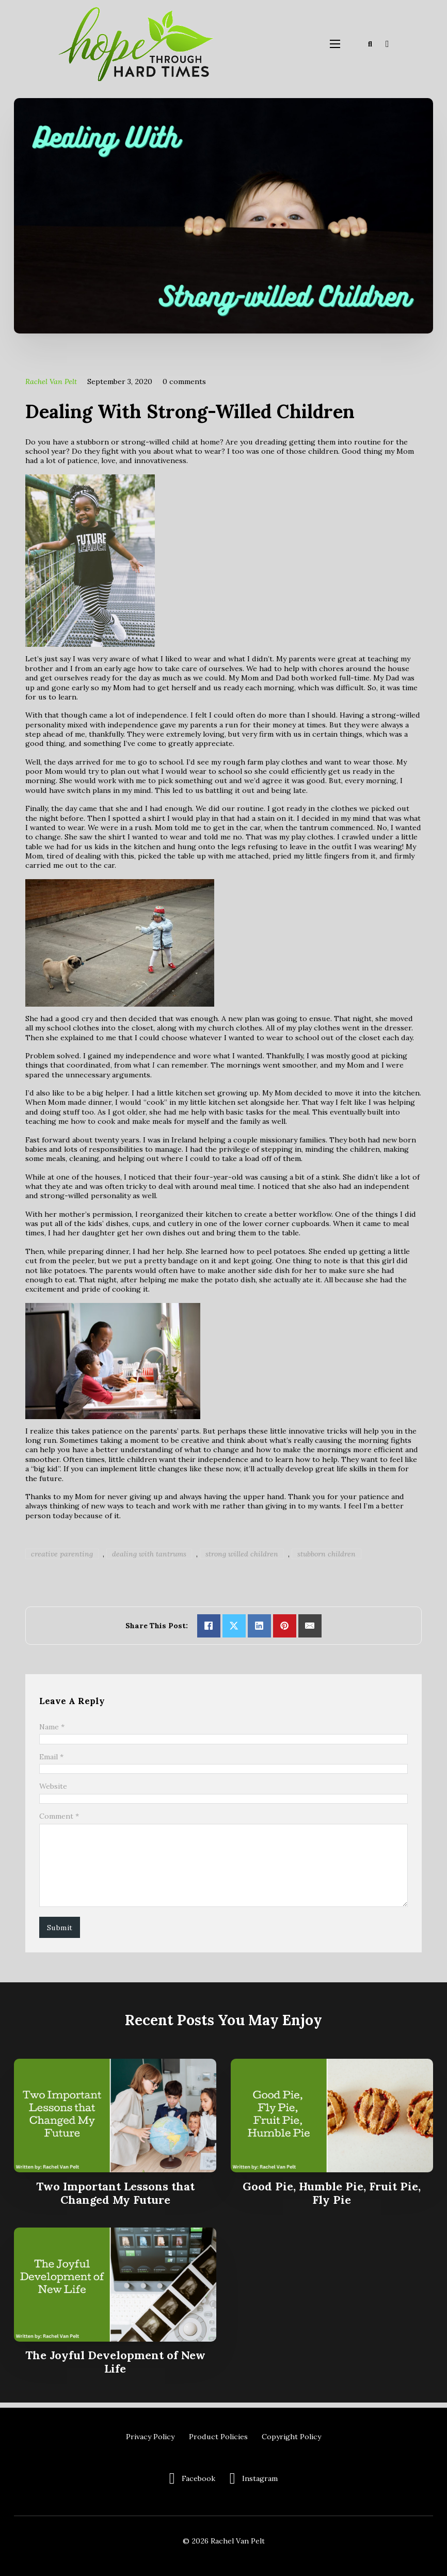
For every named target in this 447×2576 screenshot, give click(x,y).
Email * (51, 1757)
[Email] (310, 1625)
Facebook (198, 2478)
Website (53, 1787)
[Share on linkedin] (259, 1625)
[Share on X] (234, 1625)
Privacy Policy (150, 2436)
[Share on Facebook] (208, 1625)
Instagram (260, 2478)
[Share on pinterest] (284, 1625)
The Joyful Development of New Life (115, 2367)
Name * (52, 1726)
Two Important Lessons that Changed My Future (115, 2198)
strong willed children (241, 1554)
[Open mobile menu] (335, 44)
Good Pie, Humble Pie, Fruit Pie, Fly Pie (332, 2198)
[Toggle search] (370, 44)
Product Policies (218, 2436)
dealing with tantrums (149, 1554)
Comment (59, 1817)
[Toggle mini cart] (387, 44)
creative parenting (62, 1554)
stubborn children (326, 1554)
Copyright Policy (291, 2436)
